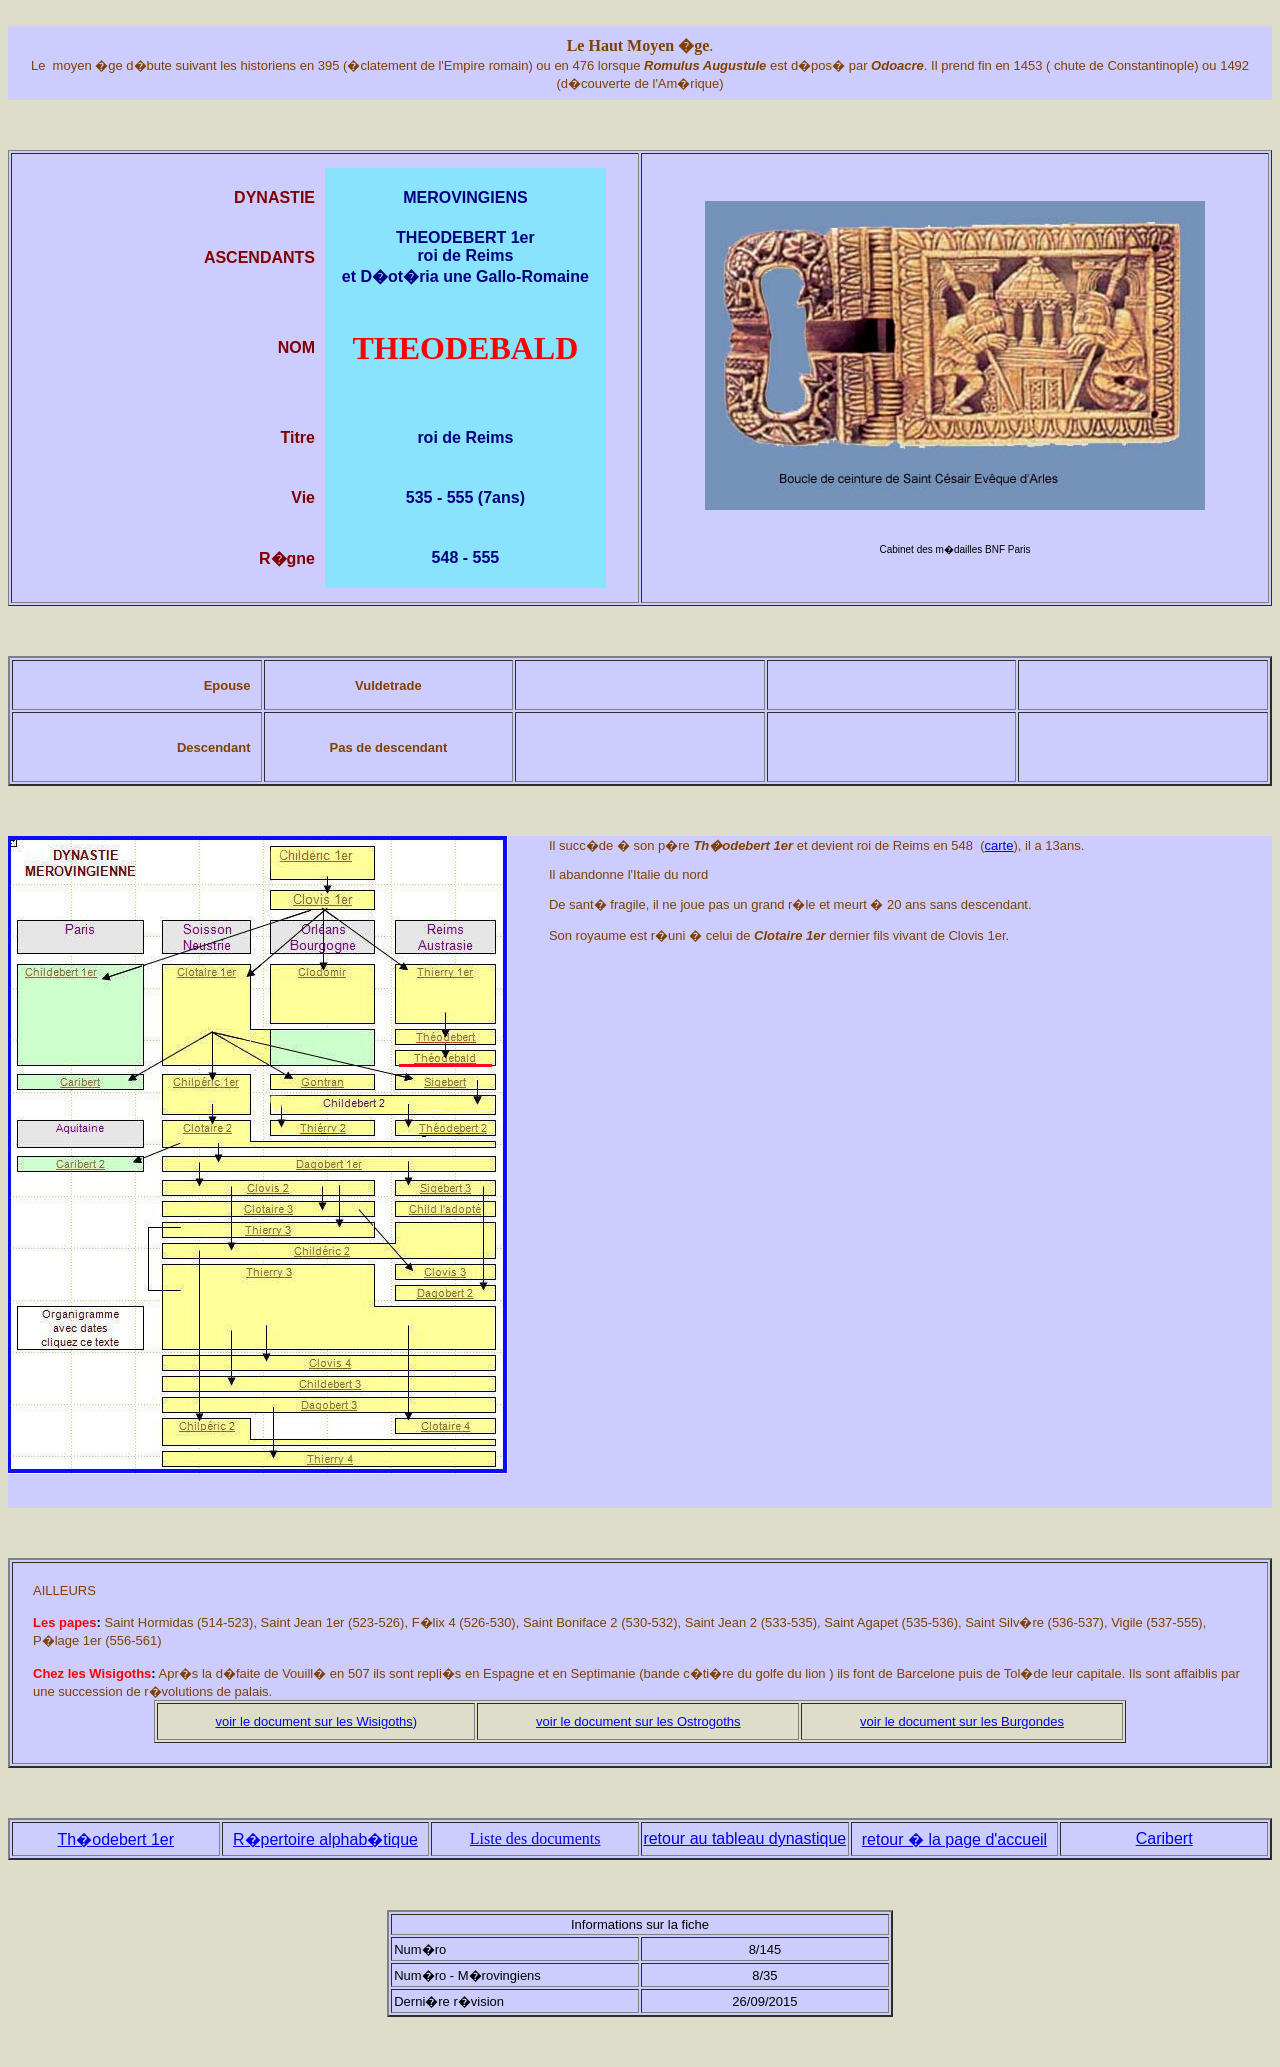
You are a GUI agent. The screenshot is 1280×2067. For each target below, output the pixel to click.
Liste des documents (535, 1838)
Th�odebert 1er (116, 1839)
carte (999, 845)
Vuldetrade (388, 685)
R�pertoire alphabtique (325, 1839)
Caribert (1164, 1838)
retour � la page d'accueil (954, 1839)
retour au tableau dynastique (744, 1838)
